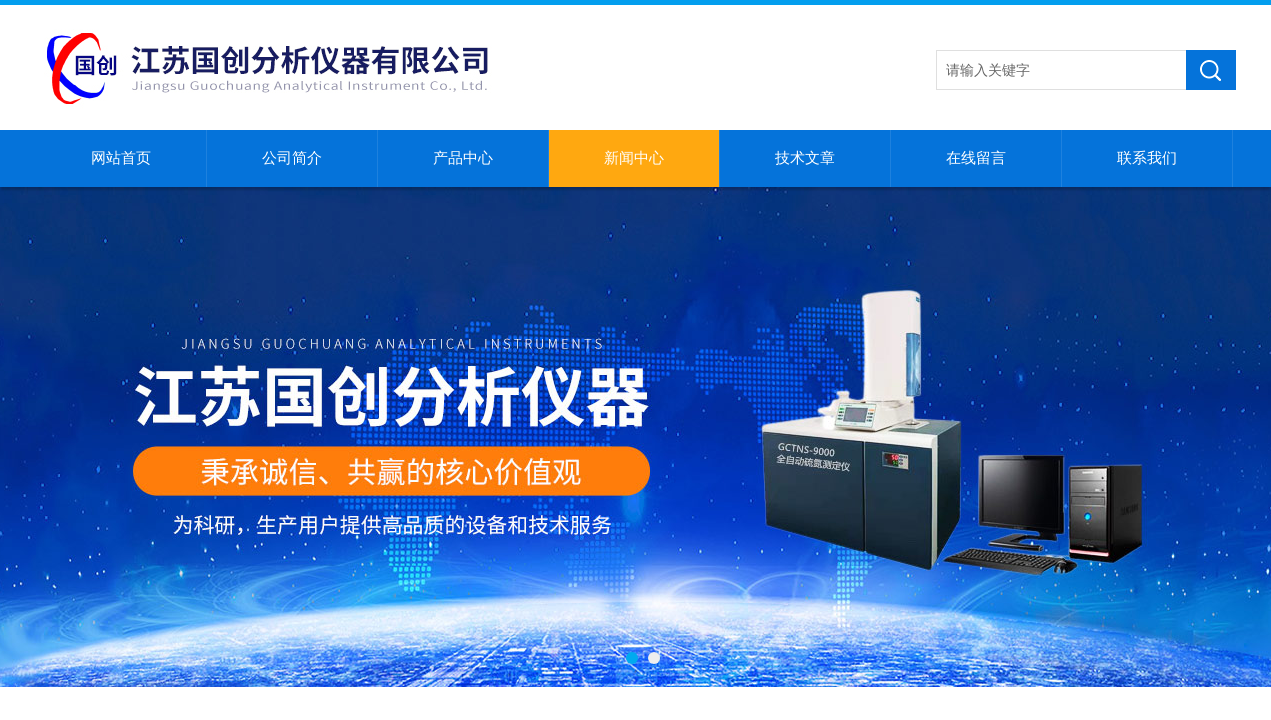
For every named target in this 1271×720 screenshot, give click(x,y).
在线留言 (976, 158)
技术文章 (805, 158)
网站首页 (121, 158)
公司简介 (292, 158)
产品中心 (463, 158)
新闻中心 (634, 158)
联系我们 (1147, 158)
